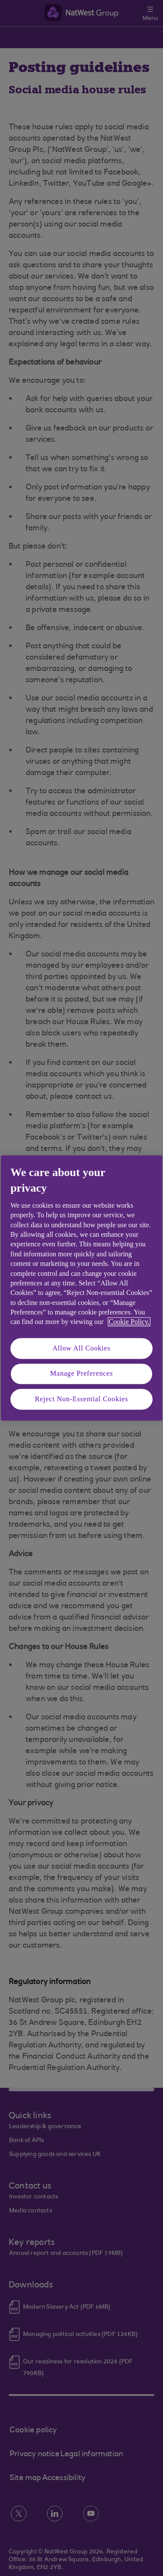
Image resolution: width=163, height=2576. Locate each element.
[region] (81, 1287)
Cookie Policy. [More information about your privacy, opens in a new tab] (129, 1322)
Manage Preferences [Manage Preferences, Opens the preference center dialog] (81, 1373)
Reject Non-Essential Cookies (81, 1399)
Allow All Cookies (82, 1348)
